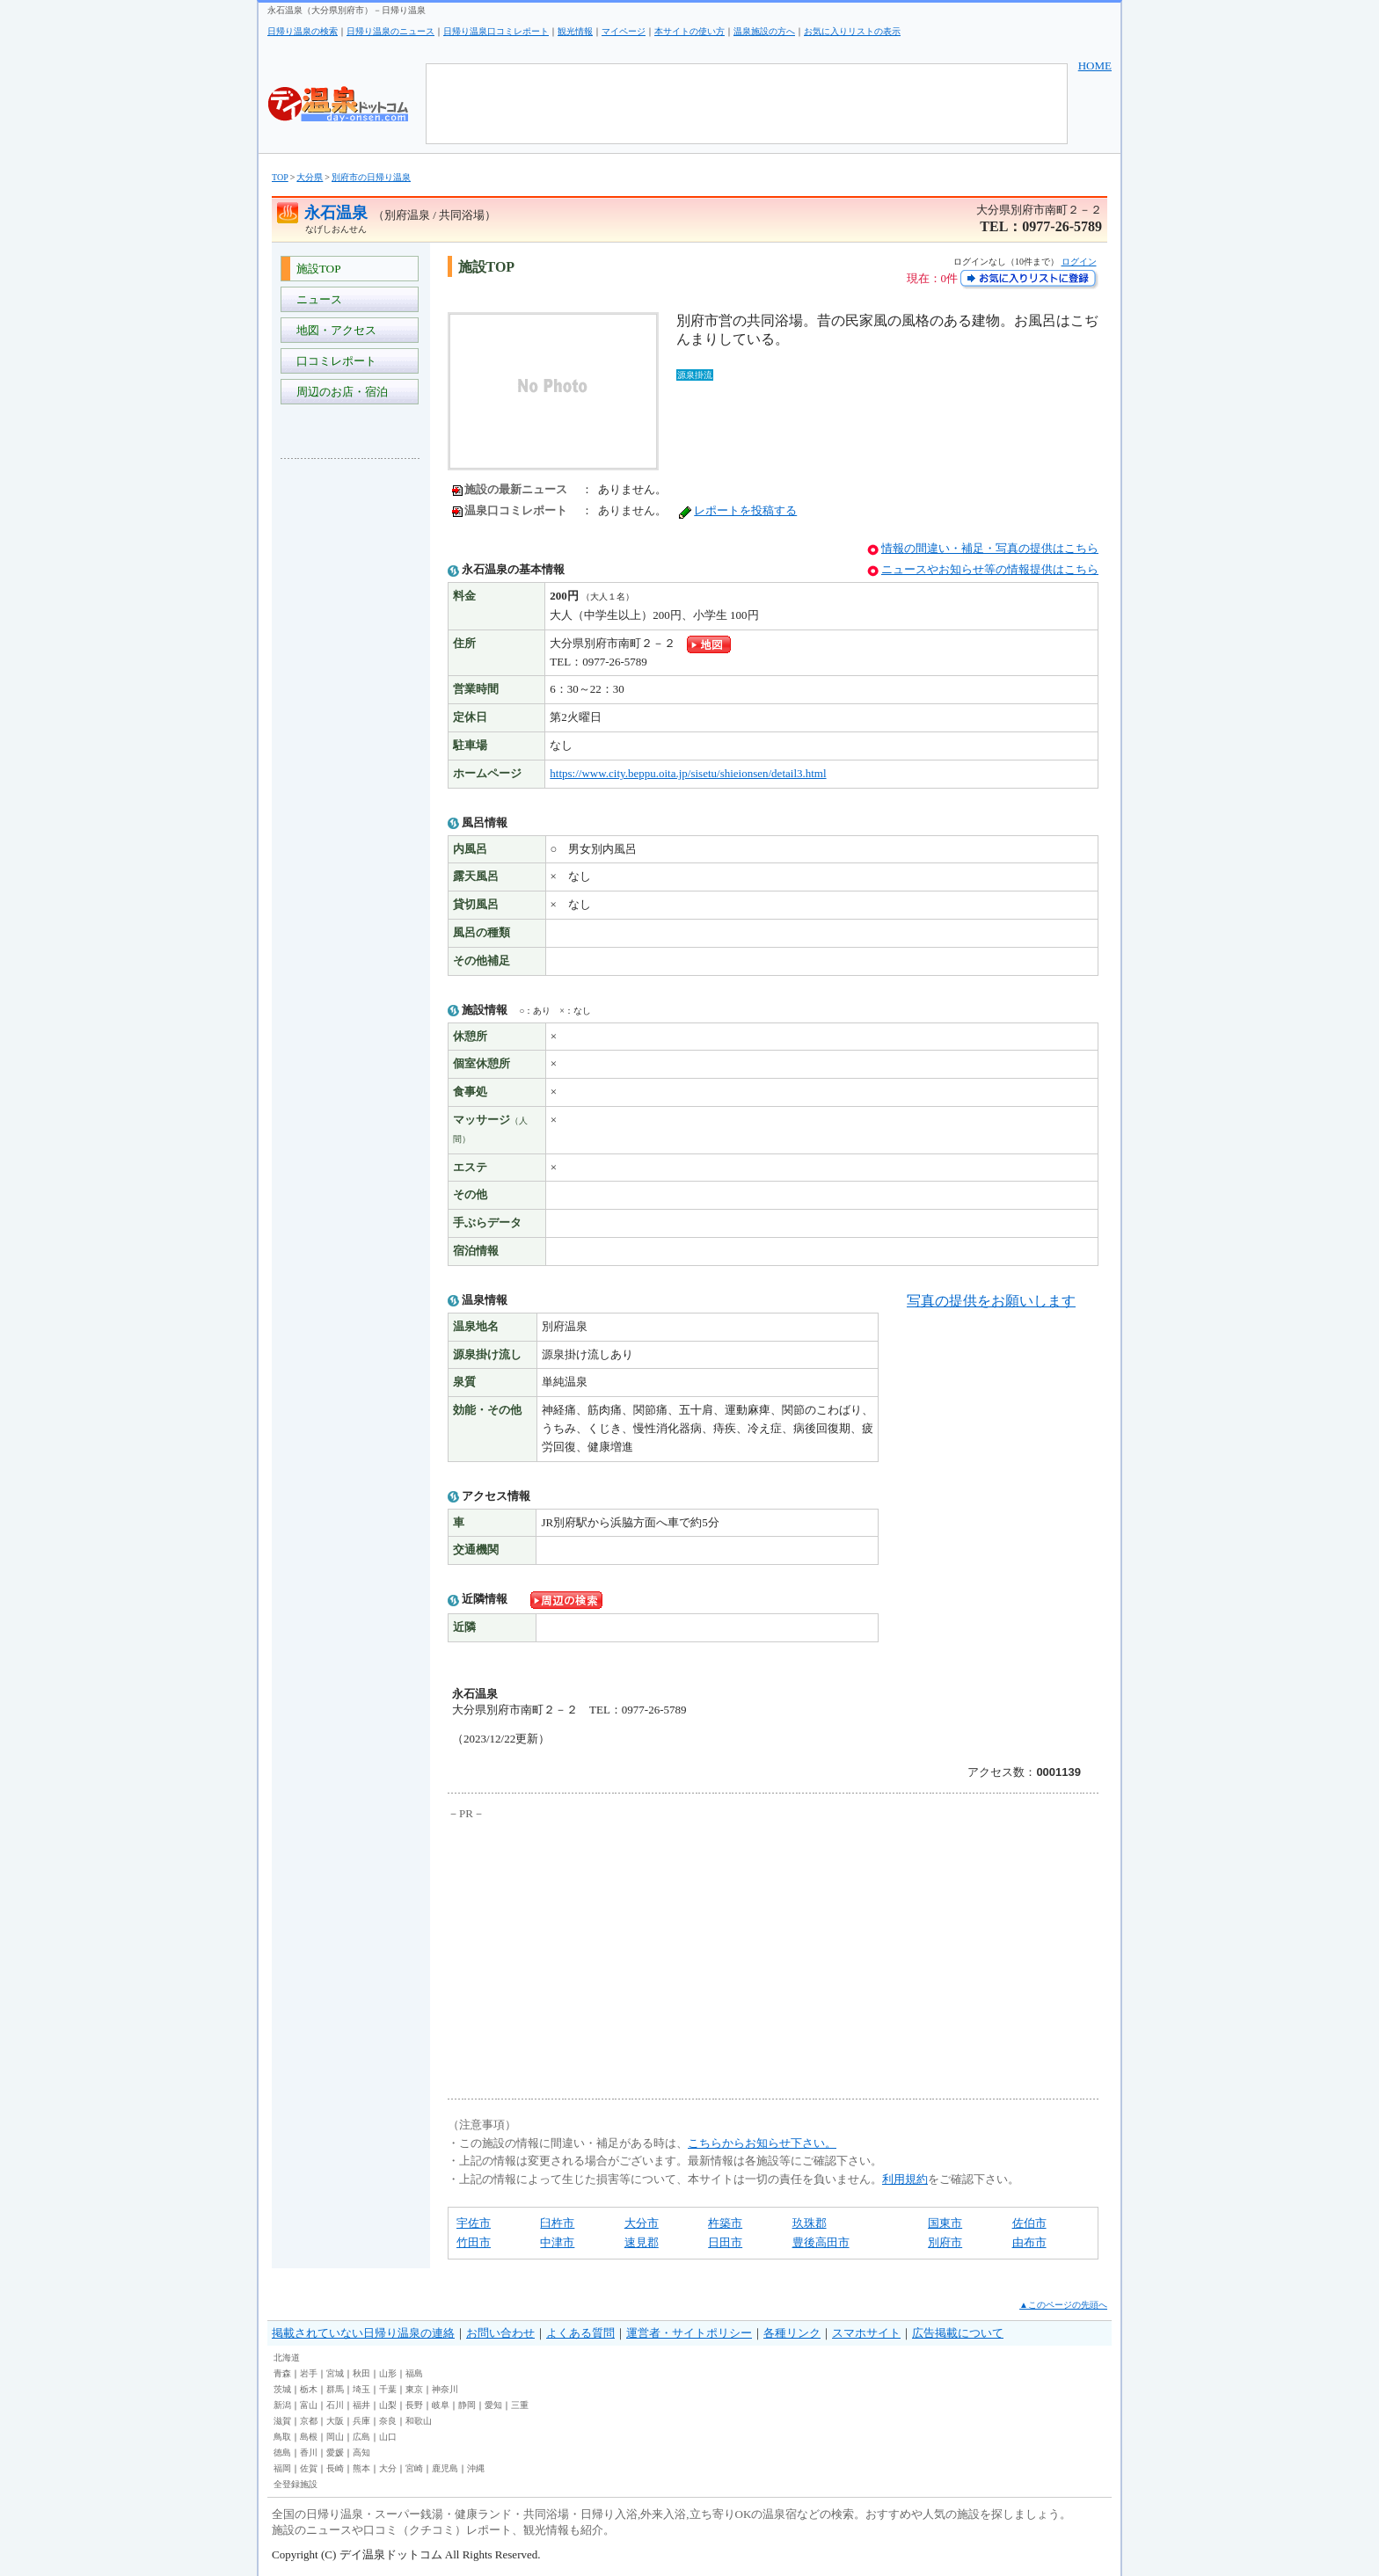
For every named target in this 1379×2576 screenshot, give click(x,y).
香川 (308, 2452)
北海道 (287, 2357)
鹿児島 (445, 2468)
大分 (388, 2468)
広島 (361, 2436)
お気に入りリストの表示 (852, 31)
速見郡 (641, 2242)
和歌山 (418, 2421)
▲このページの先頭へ (1063, 2305)
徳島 (282, 2452)
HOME (1095, 65)
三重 (520, 2405)
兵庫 (361, 2421)
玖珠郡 (809, 2223)
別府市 (945, 2242)
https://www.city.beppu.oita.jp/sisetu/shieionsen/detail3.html (688, 773)
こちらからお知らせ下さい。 (762, 2143)
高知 (361, 2452)
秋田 (361, 2373)
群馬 (335, 2389)
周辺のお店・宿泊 (339, 391)
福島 (414, 2373)
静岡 (467, 2405)
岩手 (308, 2373)
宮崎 (414, 2468)
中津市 (557, 2242)
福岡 (282, 2468)
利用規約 (905, 2179)
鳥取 (282, 2436)
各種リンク (792, 2333)
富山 (308, 2405)
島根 (308, 2436)
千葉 (388, 2389)
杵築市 (725, 2223)
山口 (388, 2436)
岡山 (335, 2436)
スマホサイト (866, 2333)
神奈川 (445, 2389)
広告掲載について (957, 2333)
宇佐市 (473, 2223)
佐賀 (308, 2468)
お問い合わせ (500, 2333)
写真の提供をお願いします (991, 1300)
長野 (414, 2405)
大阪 (335, 2421)
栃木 (308, 2389)
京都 (308, 2421)
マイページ (624, 31)
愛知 (493, 2405)
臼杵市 (557, 2223)
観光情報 (575, 31)
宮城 (335, 2373)
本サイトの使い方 (689, 31)
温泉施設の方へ (764, 31)
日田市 (725, 2242)
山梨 (388, 2405)
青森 (282, 2373)
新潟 (282, 2405)
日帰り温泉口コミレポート (496, 31)
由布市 (1029, 2242)
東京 (414, 2389)
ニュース (316, 299)
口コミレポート (333, 360)
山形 (388, 2373)
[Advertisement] (351, 735)
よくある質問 (580, 2333)
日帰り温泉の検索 (302, 31)
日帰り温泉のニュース (390, 31)
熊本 (361, 2468)
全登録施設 (295, 2484)
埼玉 (361, 2389)
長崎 (335, 2468)
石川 (335, 2405)
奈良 (388, 2421)
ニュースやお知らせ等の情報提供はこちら (989, 569)
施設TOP (315, 268)
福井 (361, 2405)
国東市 (945, 2223)
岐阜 (440, 2405)
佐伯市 (1029, 2223)
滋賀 (282, 2421)
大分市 (641, 2223)
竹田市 (473, 2242)
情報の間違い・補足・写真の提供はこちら (989, 548)
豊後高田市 (821, 2242)
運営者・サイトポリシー (689, 2333)
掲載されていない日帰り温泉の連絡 (363, 2333)
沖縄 (476, 2468)
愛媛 (335, 2452)
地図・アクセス (333, 330)
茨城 (282, 2389)
